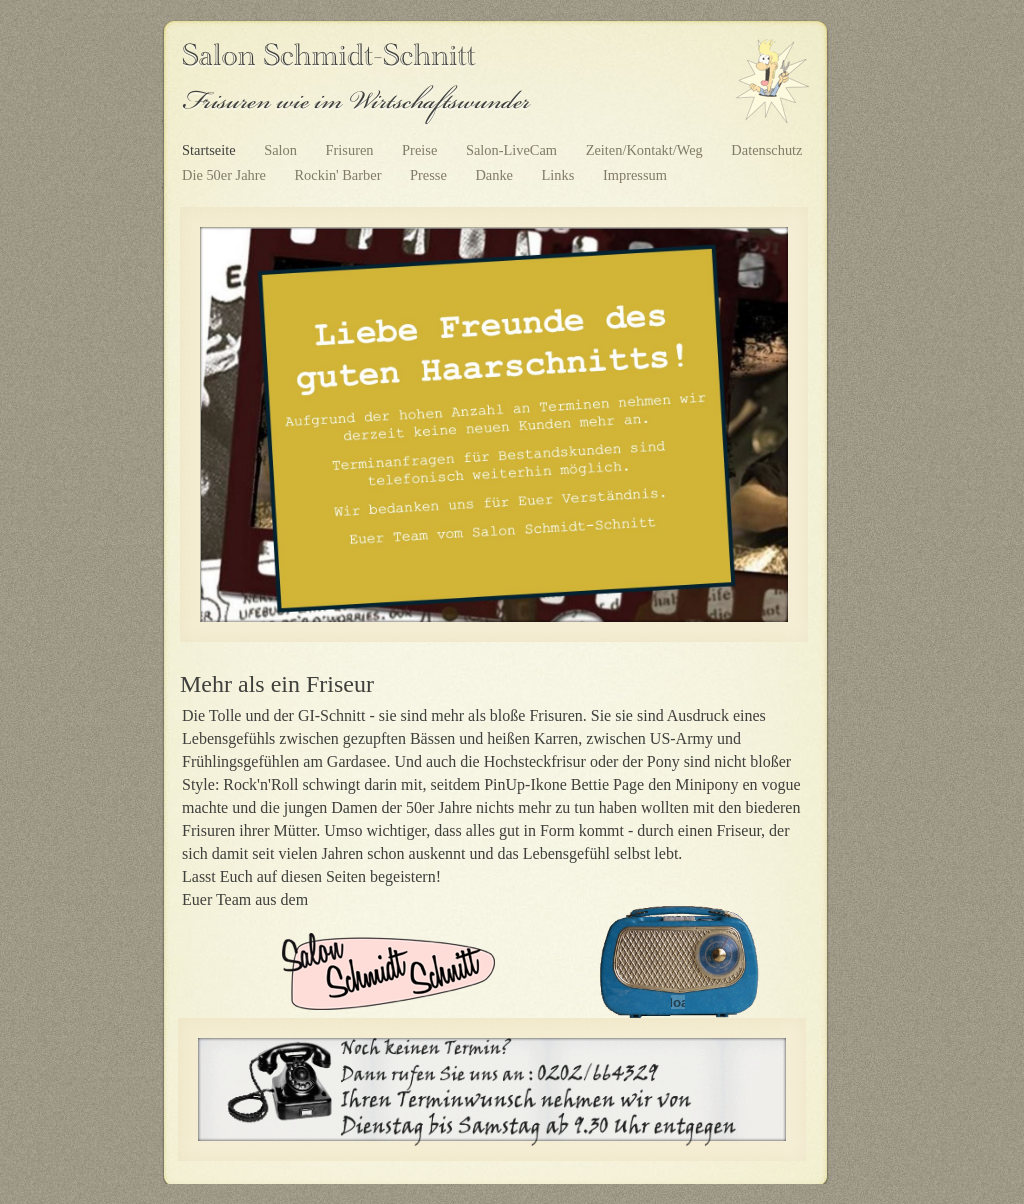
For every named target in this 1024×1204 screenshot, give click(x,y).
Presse (430, 175)
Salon (282, 150)
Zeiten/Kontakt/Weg (646, 150)
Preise (421, 150)
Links (560, 175)
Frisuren (352, 150)
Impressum (635, 175)
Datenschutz (766, 150)
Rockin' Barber (340, 175)
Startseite (210, 150)
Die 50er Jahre (226, 175)
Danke (495, 175)
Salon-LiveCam (513, 150)
